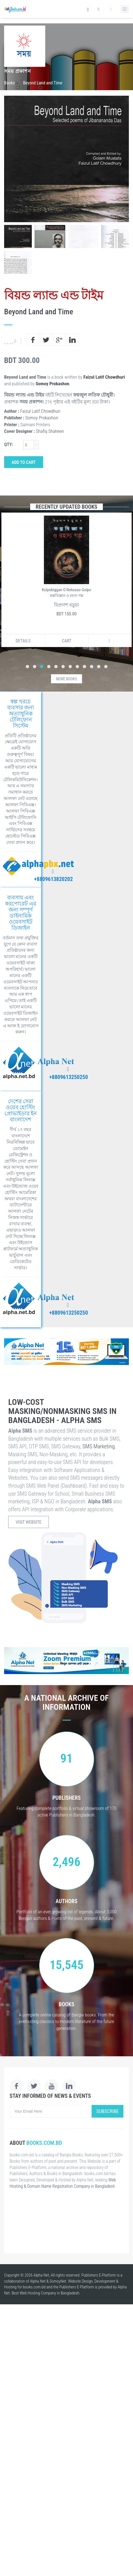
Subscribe (107, 2111)
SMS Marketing (99, 1446)
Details (23, 640)
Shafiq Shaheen (50, 431)
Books (9, 83)
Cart (67, 640)
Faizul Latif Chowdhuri (104, 377)
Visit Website (28, 1522)
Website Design (80, 2281)
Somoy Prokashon (52, 383)
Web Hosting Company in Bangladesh (50, 2293)
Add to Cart (24, 462)
